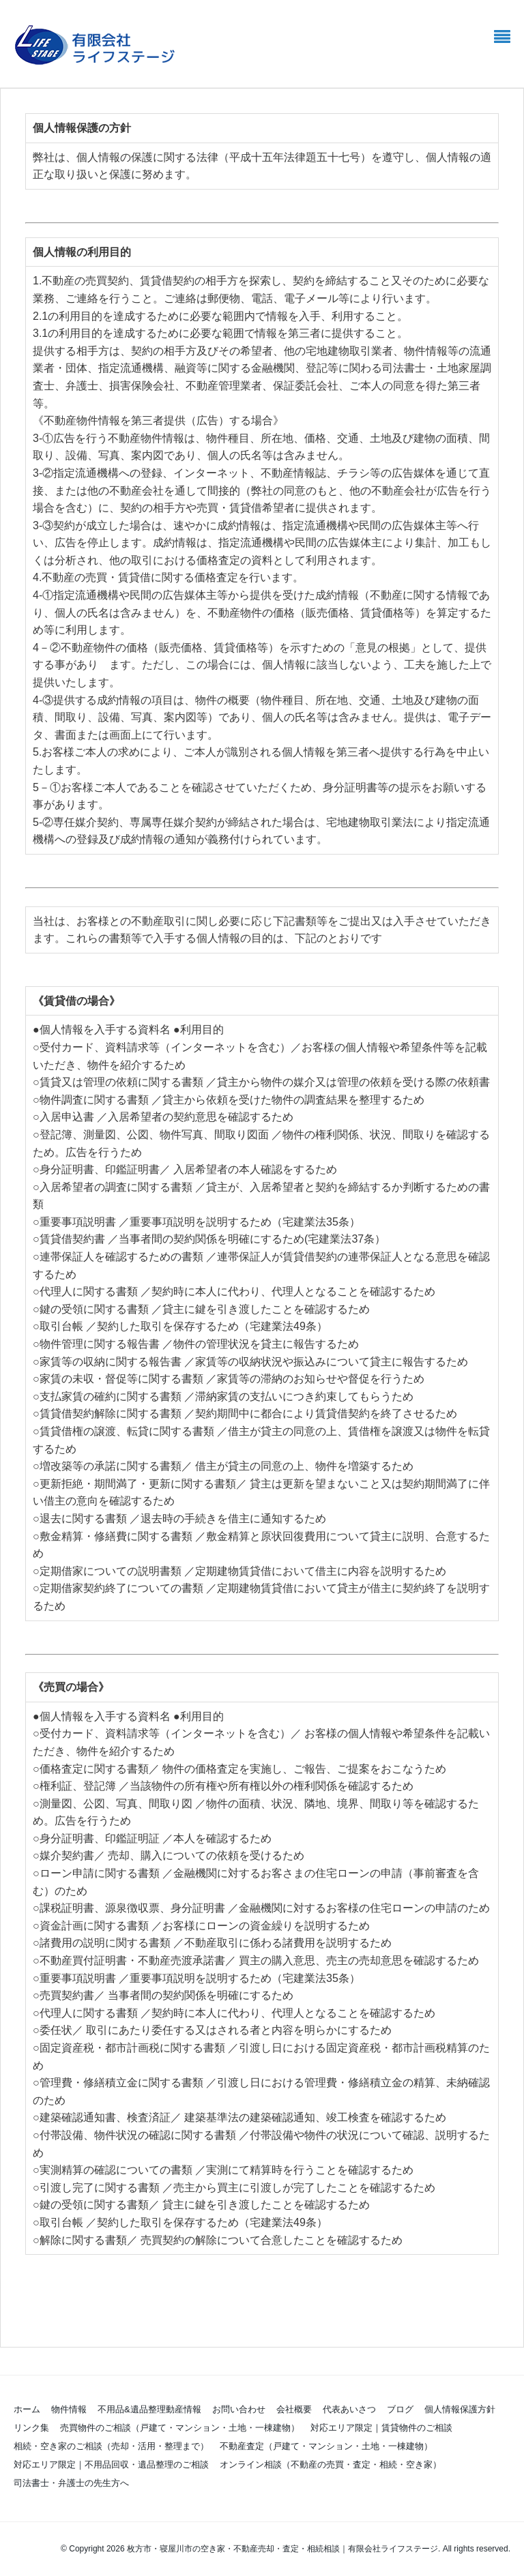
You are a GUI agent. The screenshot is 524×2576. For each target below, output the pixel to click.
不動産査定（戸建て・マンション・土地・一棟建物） (326, 2446)
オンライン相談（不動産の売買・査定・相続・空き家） (330, 2464)
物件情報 (69, 2409)
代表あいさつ (349, 2409)
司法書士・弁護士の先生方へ (71, 2483)
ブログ (400, 2409)
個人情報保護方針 (459, 2409)
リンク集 (31, 2428)
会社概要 (294, 2409)
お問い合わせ (238, 2409)
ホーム (27, 2409)
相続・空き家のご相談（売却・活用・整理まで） (111, 2446)
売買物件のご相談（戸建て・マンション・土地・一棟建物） (180, 2428)
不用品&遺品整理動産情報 (149, 2409)
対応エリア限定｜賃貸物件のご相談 (385, 2428)
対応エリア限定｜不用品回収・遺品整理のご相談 (111, 2464)
